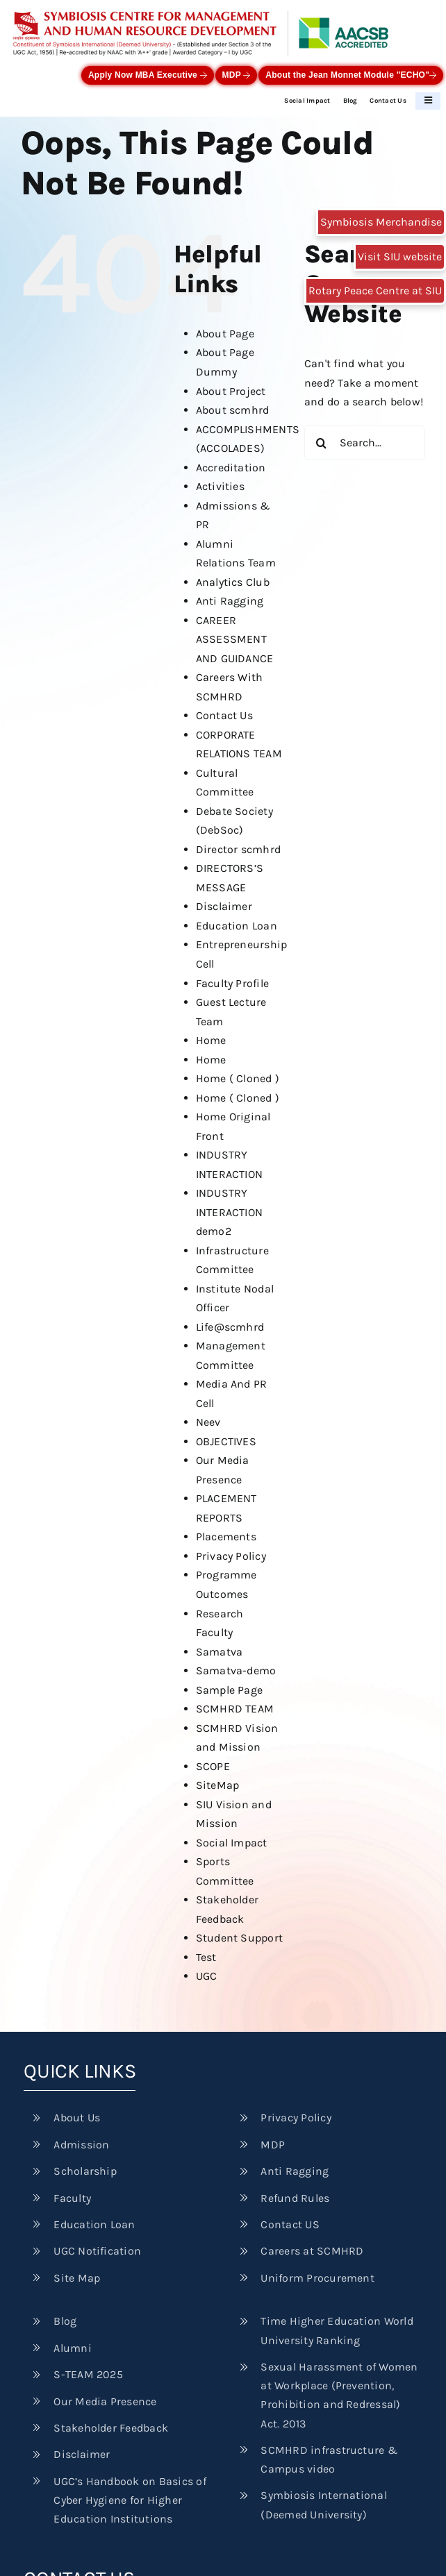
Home (211, 1040)
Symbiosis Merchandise (381, 221)
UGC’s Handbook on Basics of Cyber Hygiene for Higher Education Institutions (129, 2500)
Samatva (219, 1651)
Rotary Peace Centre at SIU (375, 290)
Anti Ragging (230, 600)
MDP (236, 75)
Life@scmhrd (230, 1326)
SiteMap (218, 1785)
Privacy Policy (231, 1556)
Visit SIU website (400, 256)
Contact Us (388, 100)
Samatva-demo (236, 1670)
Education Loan (236, 925)
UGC (206, 1975)
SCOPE (213, 1766)
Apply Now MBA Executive (147, 75)
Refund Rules (295, 2198)
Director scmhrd (238, 849)
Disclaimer (224, 906)
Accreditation (231, 467)
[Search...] (364, 443)
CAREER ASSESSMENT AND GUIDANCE (235, 639)
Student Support (239, 1937)
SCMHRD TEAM (235, 1708)
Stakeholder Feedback (110, 2427)
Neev (208, 1422)
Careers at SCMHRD (312, 2250)
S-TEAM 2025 (88, 2374)
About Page (225, 333)
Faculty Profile (233, 983)
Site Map (76, 2277)
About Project (231, 391)
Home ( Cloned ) (238, 1078)
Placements (226, 1536)
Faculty (72, 2198)
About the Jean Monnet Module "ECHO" (350, 75)
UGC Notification (97, 2250)
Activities (220, 486)
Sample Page (229, 1690)
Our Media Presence (104, 2401)
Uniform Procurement (317, 2277)
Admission (81, 2144)
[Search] (321, 443)
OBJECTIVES (226, 1441)
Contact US (290, 2224)
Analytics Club (233, 582)
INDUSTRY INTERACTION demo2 (229, 1212)
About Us (76, 2117)
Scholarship (85, 2171)
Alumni (72, 2348)
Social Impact (307, 100)
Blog (350, 100)
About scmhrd (233, 409)
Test (206, 1957)
